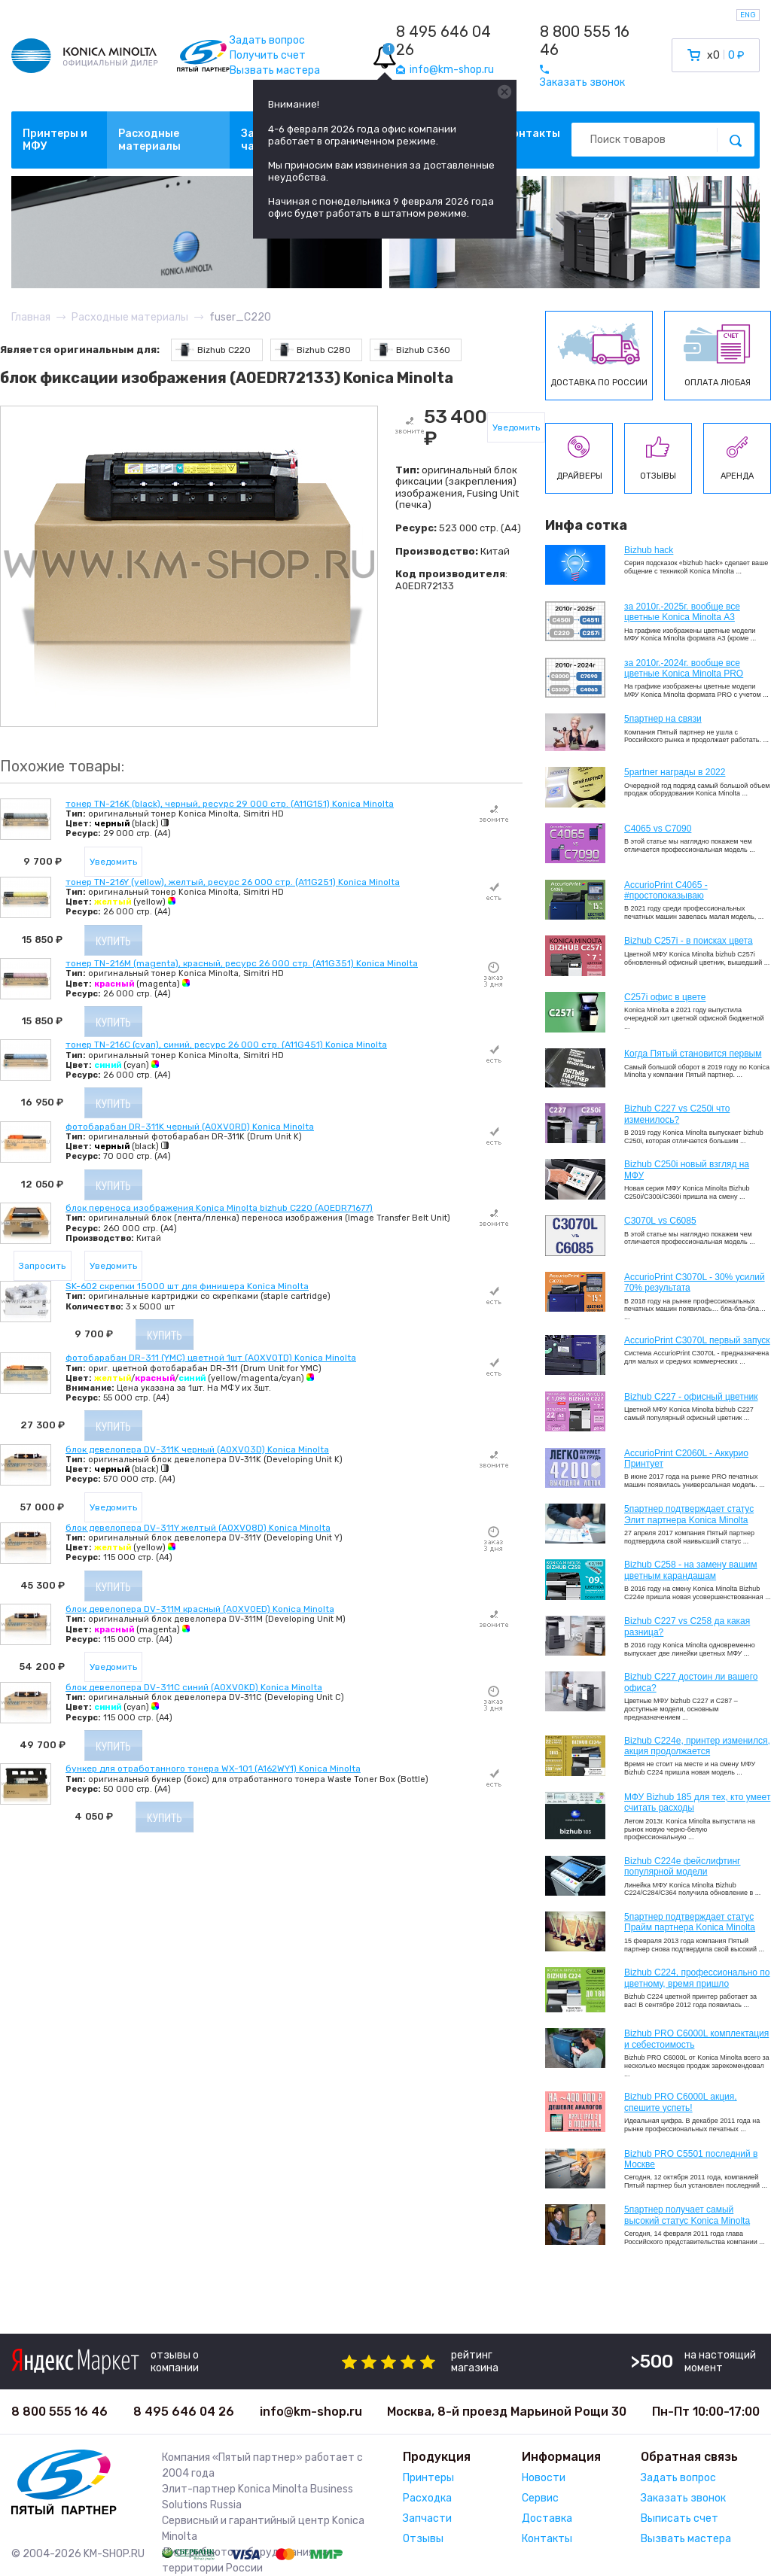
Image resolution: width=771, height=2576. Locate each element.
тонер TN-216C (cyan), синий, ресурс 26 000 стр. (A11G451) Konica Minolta (226, 1044)
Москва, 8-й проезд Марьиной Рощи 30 (506, 2411)
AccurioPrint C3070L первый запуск (697, 1340)
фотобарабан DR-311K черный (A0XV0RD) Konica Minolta (190, 1126)
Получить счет (268, 55)
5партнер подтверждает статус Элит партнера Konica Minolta (689, 1514)
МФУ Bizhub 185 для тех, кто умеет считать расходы (697, 1802)
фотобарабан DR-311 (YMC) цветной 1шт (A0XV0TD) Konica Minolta (211, 1357)
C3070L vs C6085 (660, 1220)
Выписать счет (679, 2518)
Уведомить (516, 427)
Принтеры (428, 2477)
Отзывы (423, 2538)
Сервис (540, 2498)
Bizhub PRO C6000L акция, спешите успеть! (680, 2101)
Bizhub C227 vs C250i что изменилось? (677, 1113)
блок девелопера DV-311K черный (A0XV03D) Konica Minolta (197, 1449)
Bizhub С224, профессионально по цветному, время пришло (697, 1977)
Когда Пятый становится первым (693, 1053)
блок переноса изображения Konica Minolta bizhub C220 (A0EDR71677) (219, 1208)
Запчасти (427, 2518)
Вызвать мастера (275, 70)
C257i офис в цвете (664, 997)
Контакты (532, 133)
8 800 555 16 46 (584, 41)
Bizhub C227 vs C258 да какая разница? (687, 1626)
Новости (543, 2477)
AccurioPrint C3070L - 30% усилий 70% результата (694, 1282)
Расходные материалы (149, 140)
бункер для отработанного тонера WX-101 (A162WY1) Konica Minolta (213, 1768)
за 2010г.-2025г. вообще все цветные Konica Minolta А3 (682, 611)
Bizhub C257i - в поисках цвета (688, 940)
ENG (748, 15)
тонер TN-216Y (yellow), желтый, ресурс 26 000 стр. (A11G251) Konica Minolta (233, 882)
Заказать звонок (683, 2498)
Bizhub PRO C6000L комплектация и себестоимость (696, 2038)
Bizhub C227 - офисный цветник (690, 1396)
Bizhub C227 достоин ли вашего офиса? (690, 1681)
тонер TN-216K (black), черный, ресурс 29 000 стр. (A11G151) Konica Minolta (230, 803)
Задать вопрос (267, 40)
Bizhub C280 (313, 349)
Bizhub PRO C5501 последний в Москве (690, 2159)
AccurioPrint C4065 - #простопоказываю (666, 890)
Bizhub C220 (213, 349)
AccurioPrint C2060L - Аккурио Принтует (686, 1458)
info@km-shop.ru (311, 2411)
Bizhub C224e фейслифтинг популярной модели (682, 1866)
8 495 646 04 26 (443, 41)
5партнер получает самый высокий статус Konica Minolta (687, 2214)
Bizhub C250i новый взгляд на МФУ (686, 1169)
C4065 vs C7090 (657, 828)
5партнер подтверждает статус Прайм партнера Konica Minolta (689, 1922)
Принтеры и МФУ (55, 140)
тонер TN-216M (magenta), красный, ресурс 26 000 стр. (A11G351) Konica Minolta (242, 963)
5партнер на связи (663, 718)
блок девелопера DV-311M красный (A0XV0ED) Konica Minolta (200, 1609)
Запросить (42, 1266)
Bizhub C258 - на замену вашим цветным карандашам (690, 1569)
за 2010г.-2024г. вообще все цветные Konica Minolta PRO (683, 668)
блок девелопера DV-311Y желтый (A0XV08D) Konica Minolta (198, 1527)
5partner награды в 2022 (674, 772)
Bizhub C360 (412, 349)
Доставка (547, 2518)
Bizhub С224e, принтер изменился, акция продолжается (697, 1745)
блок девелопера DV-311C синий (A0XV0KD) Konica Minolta (194, 1687)
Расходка (427, 2498)
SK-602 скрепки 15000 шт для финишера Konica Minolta (187, 1286)
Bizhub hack (648, 550)
